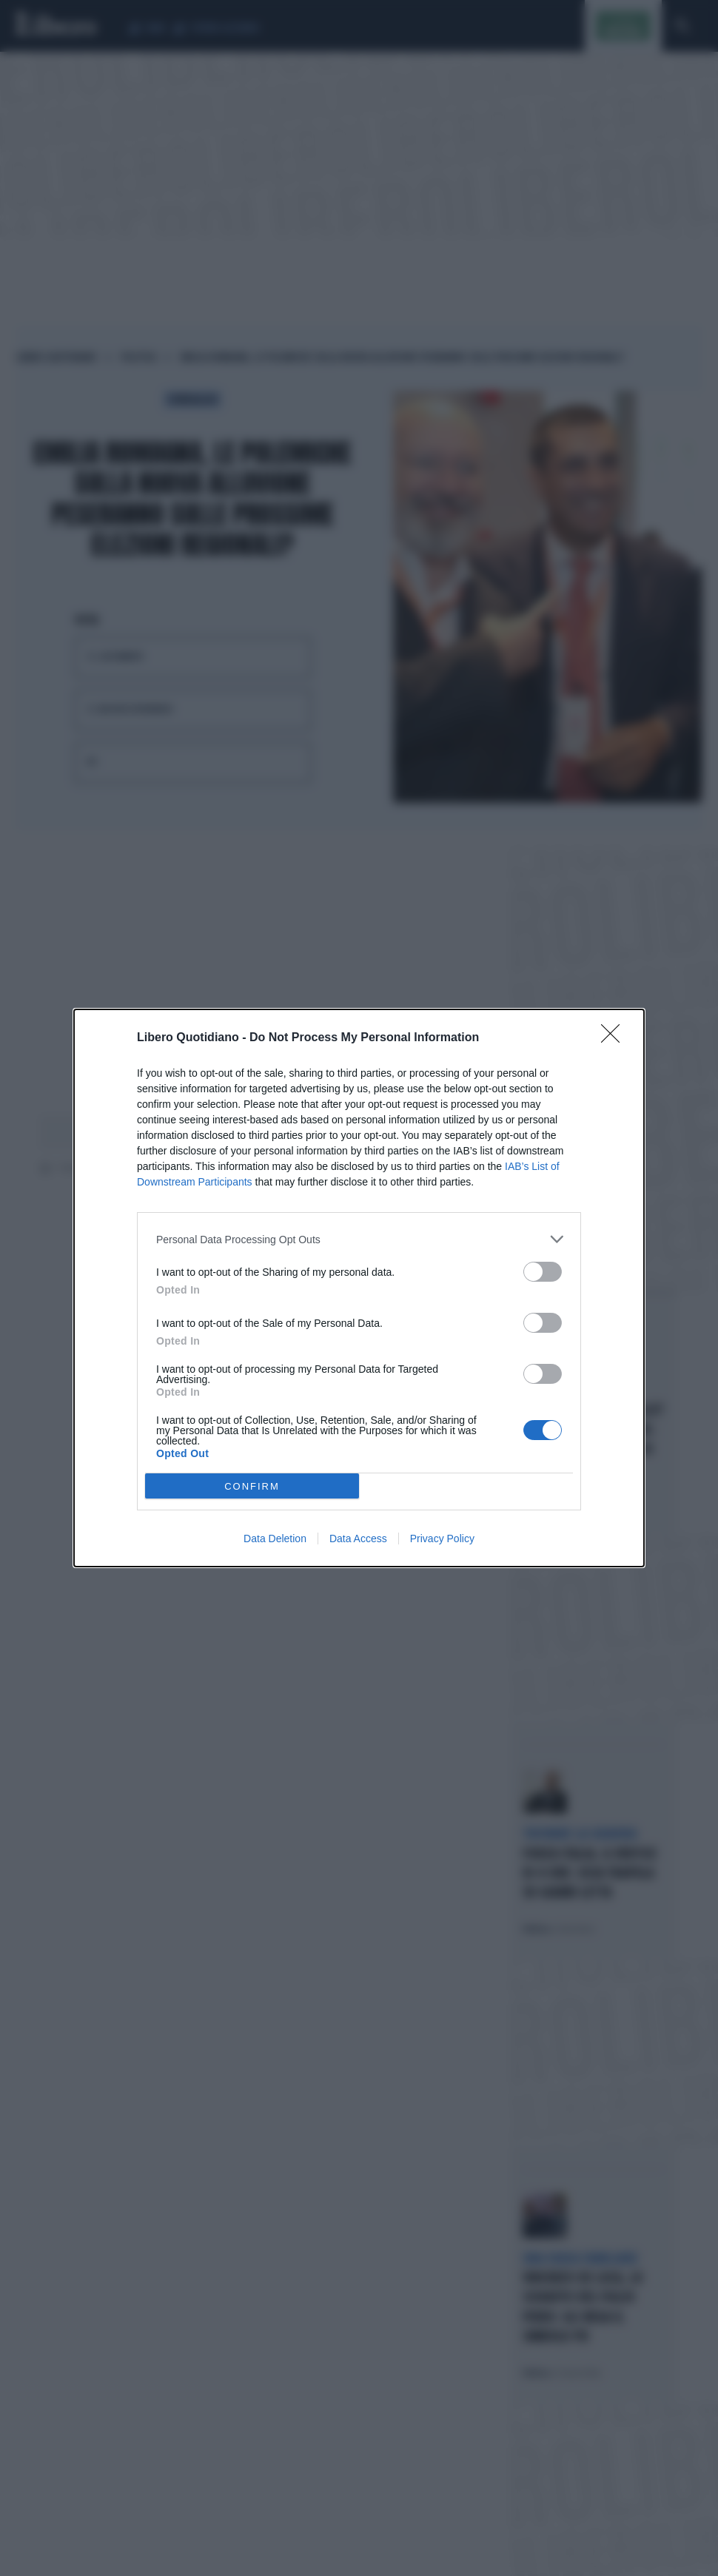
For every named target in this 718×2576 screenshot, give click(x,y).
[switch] (542, 1272)
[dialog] (359, 1288)
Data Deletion (275, 1538)
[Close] (615, 1038)
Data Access (358, 1538)
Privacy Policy (442, 1538)
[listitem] (359, 1239)
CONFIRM (252, 1486)
